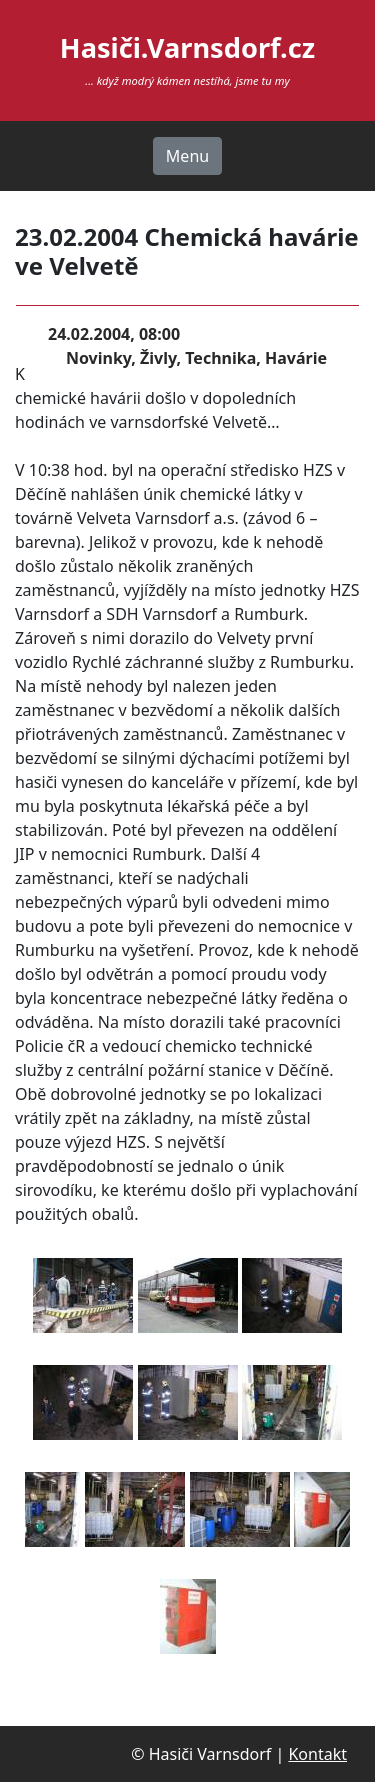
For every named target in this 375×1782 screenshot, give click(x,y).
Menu (187, 156)
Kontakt (317, 1754)
